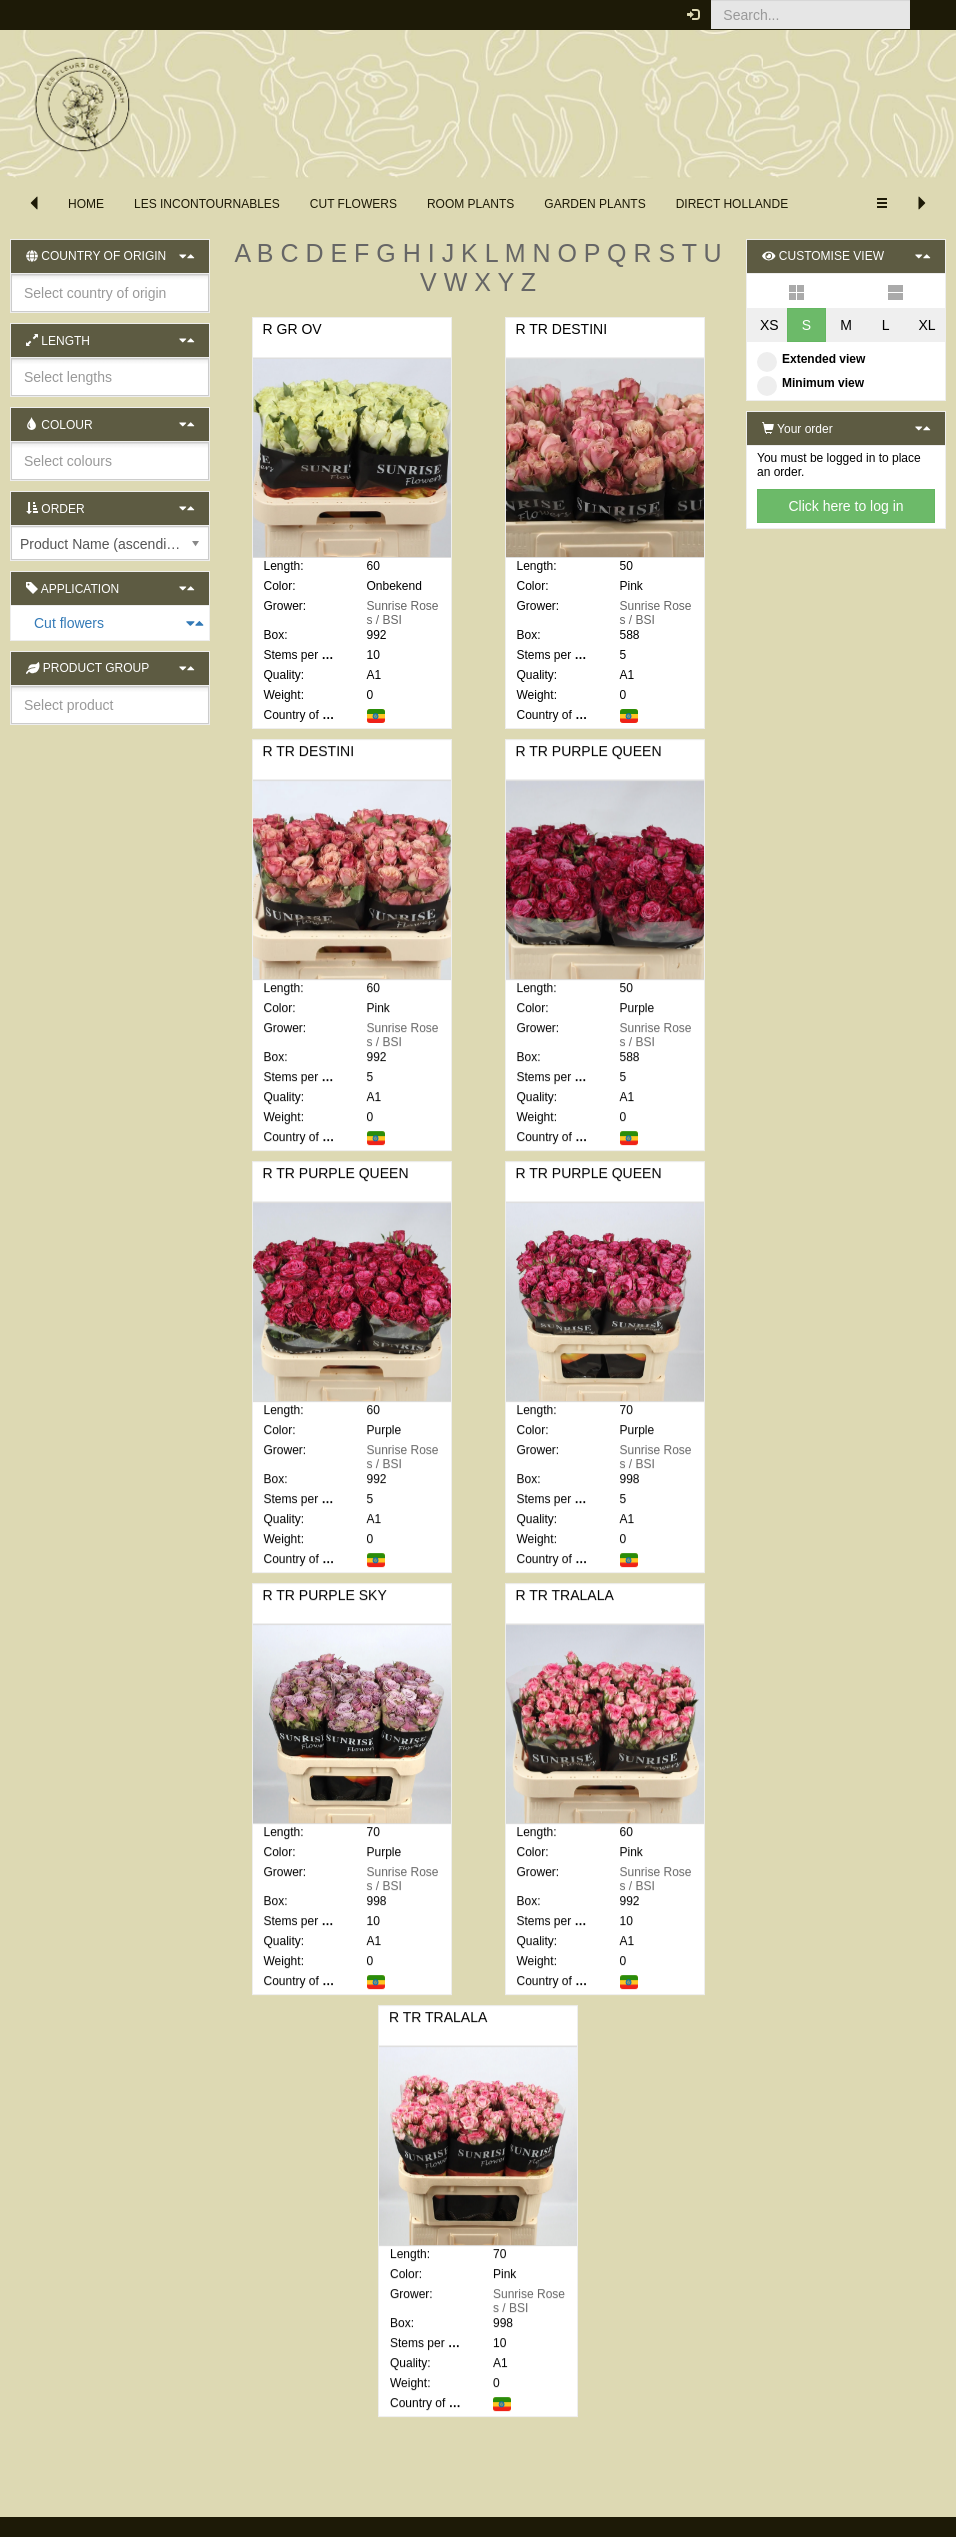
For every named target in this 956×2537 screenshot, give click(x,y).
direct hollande (732, 204)
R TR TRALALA (565, 1610)
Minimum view (810, 383)
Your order (797, 429)
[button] (925, 15)
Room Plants (470, 204)
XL (926, 325)
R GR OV (292, 329)
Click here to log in (845, 506)
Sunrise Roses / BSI (403, 613)
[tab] (110, 623)
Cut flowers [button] (22, 623)
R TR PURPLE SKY (325, 1610)
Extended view (811, 359)
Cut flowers (353, 204)
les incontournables (207, 204)
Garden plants (594, 204)
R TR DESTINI (562, 329)
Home (86, 204)
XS (769, 325)
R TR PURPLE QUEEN (589, 766)
